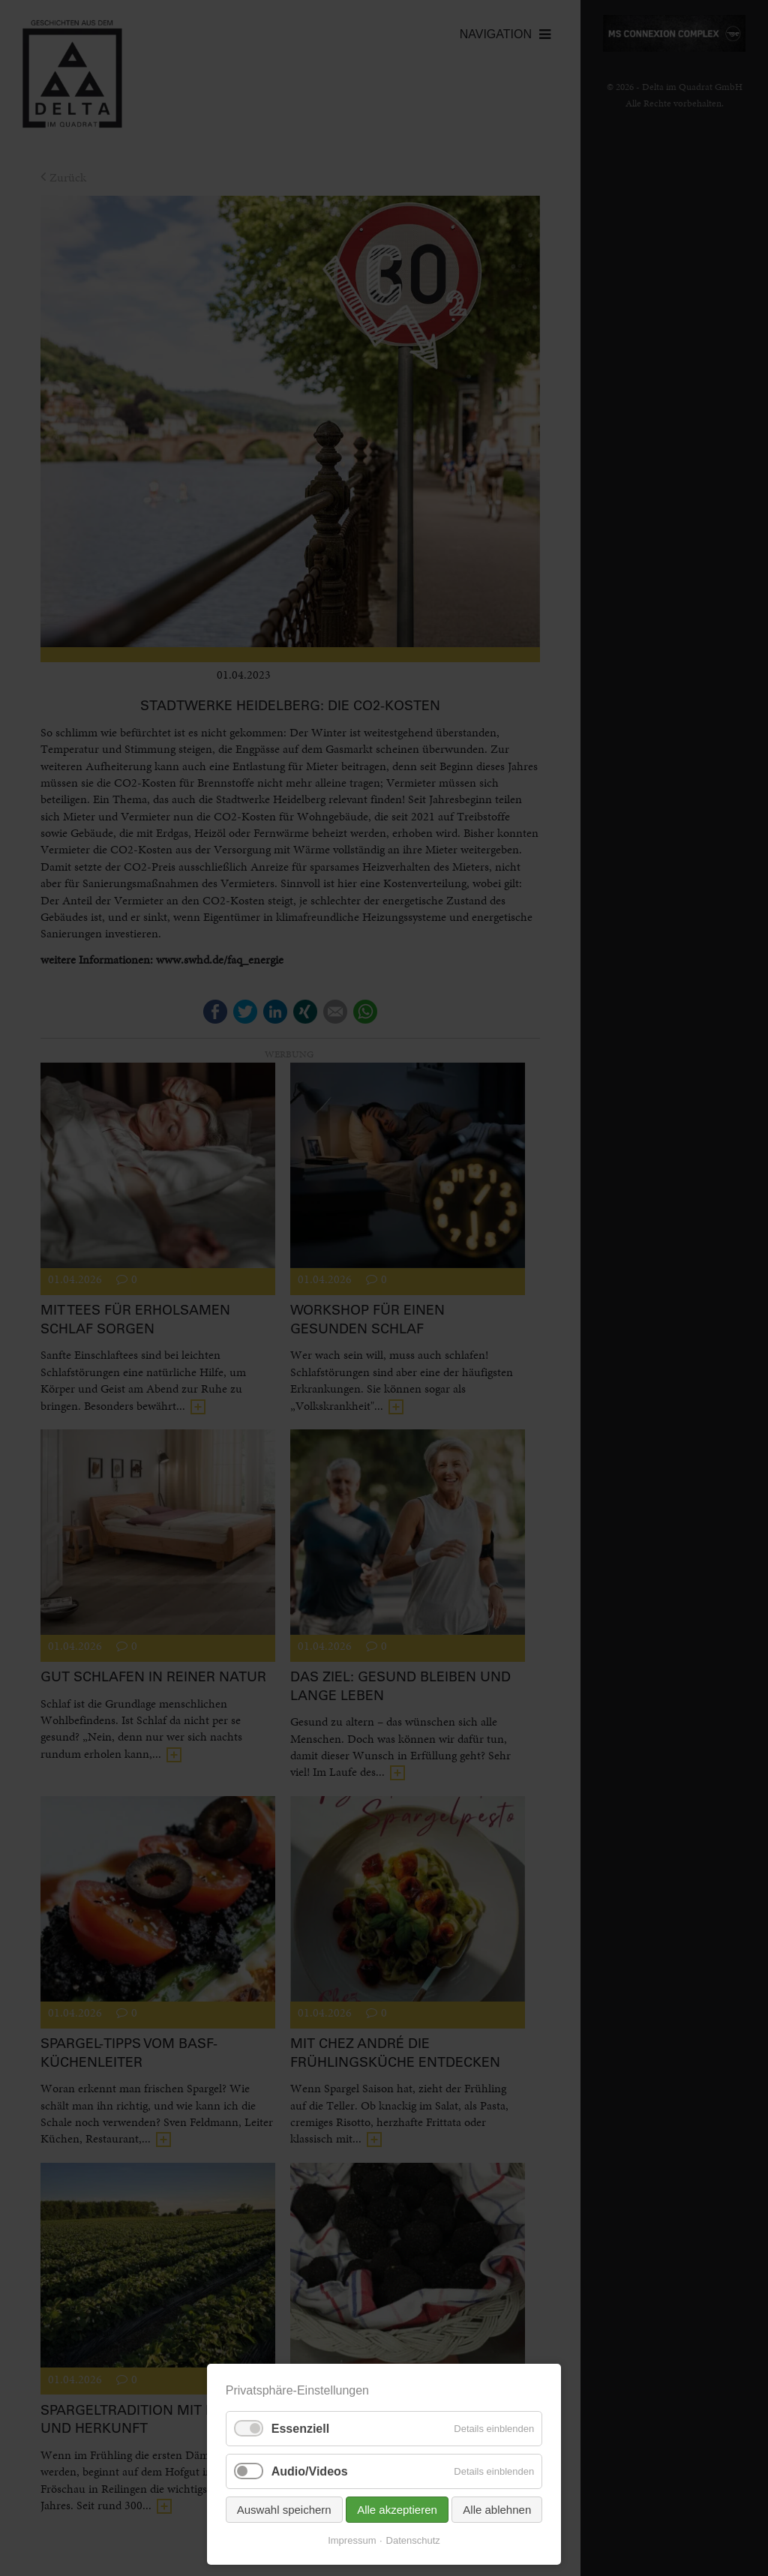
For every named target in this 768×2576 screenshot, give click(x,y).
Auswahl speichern (284, 2509)
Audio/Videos (310, 2471)
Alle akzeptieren (397, 2509)
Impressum (352, 2540)
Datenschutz (413, 2540)
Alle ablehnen (497, 2509)
